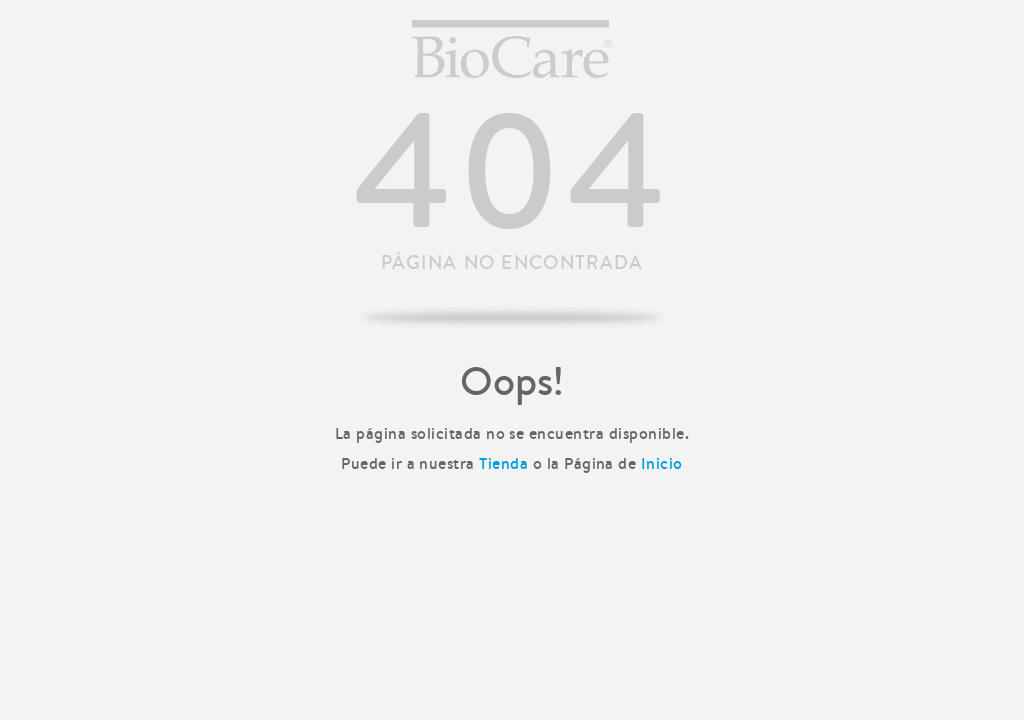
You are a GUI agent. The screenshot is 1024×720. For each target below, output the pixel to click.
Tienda (503, 463)
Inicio (662, 463)
